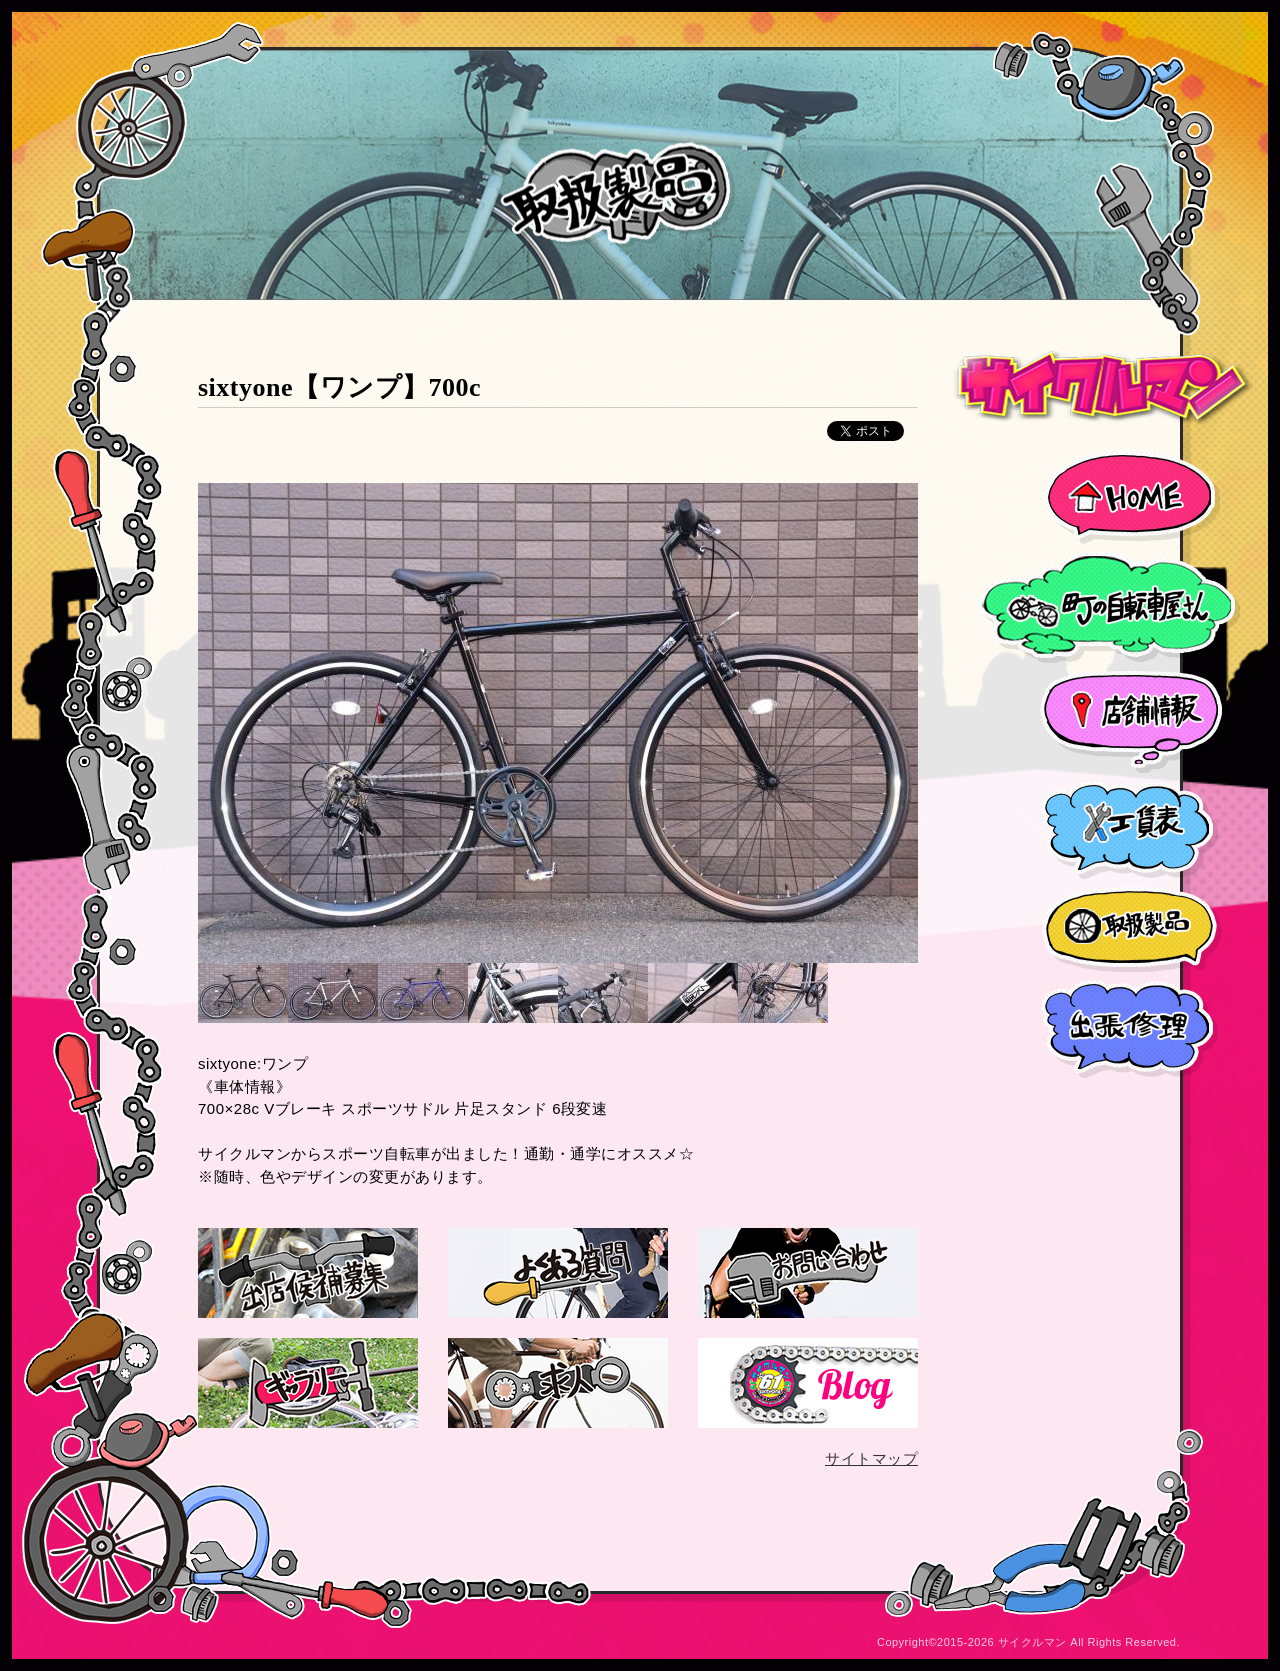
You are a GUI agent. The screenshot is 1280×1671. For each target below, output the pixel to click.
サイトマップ (871, 1458)
